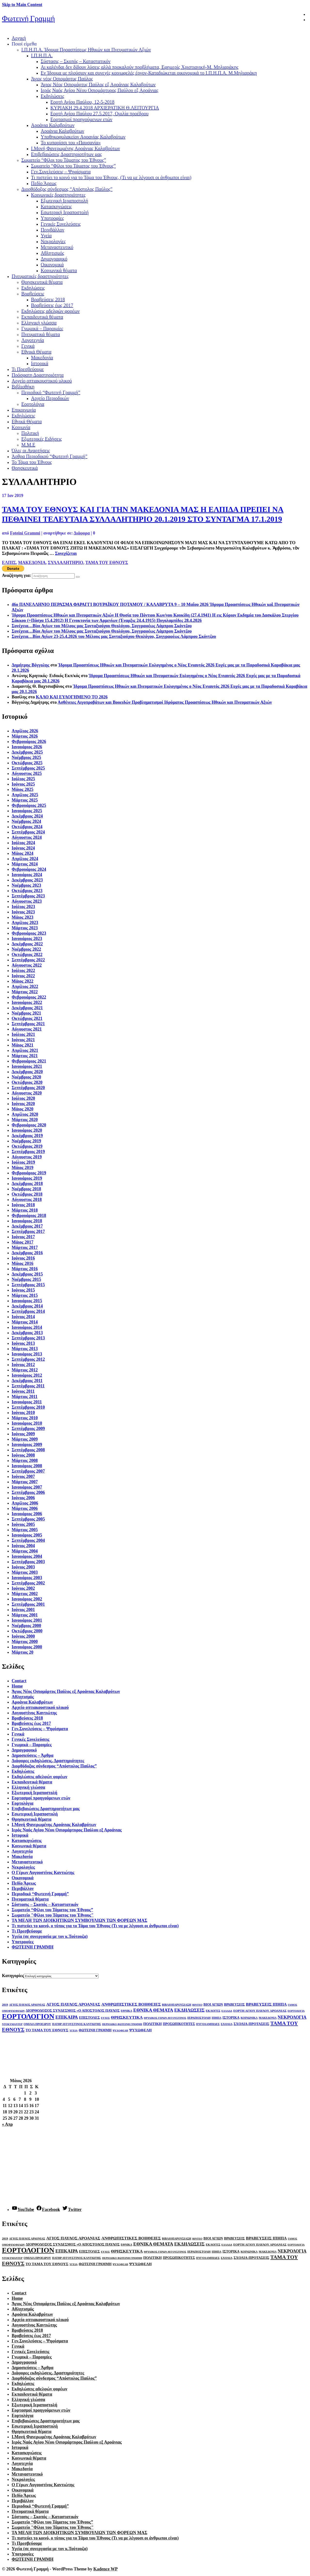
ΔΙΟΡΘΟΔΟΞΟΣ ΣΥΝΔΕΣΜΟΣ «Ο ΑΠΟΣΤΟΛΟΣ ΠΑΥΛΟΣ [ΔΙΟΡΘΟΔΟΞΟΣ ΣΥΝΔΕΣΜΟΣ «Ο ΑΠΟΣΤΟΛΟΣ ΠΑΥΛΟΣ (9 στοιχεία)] (73, 2010)
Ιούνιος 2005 (23, 1524)
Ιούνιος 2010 (23, 1412)
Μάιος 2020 (22, 1109)
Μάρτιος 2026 (25, 736)
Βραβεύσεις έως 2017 (31, 1723)
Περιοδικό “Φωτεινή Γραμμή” (40, 1893)
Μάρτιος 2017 (25, 1247)
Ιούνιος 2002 (23, 1588)
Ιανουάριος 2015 (27, 1300)
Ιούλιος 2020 (23, 1098)
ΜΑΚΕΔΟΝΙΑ (32, 562)
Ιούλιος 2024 (23, 842)
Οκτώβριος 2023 (27, 890)
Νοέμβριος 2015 (26, 1279)
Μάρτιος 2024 (25, 864)
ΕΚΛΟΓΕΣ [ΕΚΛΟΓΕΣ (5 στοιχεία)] (213, 2010)
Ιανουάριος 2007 (27, 1487)
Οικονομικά (22, 1877)
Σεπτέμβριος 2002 (28, 1583)
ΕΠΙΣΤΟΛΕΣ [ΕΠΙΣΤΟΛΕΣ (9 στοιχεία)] (89, 2017)
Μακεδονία (22, 1856)
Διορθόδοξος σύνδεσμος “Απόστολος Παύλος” (54, 1766)
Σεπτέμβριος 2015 (28, 1284)
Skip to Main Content (22, 4)
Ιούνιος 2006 (23, 1497)
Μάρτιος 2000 (25, 1641)
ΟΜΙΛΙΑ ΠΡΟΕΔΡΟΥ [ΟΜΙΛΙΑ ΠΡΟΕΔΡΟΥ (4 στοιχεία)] (37, 2024)
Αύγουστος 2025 (27, 773)
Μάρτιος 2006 (25, 1508)
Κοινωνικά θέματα (29, 1845)
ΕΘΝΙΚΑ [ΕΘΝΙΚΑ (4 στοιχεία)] (126, 2010)
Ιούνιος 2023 (23, 912)
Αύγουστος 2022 (27, 965)
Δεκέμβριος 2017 (27, 1226)
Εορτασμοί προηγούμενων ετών (41, 1798)
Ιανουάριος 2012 (27, 1375)
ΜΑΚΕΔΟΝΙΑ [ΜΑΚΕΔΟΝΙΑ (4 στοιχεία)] (268, 2017)
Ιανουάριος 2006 (27, 1513)
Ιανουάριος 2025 (27, 810)
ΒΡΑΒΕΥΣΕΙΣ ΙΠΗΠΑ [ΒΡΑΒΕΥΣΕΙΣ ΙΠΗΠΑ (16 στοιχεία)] (266, 2004)
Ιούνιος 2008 (23, 1455)
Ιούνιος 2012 (23, 1364)
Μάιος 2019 (22, 1167)
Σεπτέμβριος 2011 (28, 1386)
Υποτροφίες (23, 1941)
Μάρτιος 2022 (25, 991)
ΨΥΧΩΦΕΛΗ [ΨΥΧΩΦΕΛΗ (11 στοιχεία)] (140, 2030)
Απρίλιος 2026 (25, 730)
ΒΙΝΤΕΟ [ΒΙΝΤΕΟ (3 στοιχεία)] (197, 2004)
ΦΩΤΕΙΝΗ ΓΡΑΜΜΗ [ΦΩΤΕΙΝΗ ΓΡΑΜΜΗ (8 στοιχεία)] (95, 2030)
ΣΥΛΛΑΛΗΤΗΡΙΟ (65, 562)
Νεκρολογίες (23, 1867)
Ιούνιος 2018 (23, 1204)
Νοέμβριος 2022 (26, 949)
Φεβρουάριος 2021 (29, 1061)
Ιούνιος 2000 (23, 1636)
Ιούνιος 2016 (23, 1258)
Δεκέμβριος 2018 (27, 1183)
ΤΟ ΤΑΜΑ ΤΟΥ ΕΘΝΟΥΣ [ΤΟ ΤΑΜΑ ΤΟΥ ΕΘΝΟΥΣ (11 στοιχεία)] (46, 2030)
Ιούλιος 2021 (23, 1034)
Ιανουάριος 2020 (27, 1130)
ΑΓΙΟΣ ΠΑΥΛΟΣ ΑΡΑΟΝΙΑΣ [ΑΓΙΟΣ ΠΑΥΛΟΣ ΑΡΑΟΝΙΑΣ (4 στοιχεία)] (27, 2004)
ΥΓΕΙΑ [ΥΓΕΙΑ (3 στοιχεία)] (74, 2030)
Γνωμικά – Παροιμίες (32, 1744)
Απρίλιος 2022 (25, 986)
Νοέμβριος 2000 (26, 1625)
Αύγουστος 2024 (27, 837)
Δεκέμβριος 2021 (27, 1007)
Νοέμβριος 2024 (26, 821)
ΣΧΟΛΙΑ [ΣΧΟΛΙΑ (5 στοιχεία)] (226, 2024)
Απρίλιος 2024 (25, 858)
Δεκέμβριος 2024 (27, 816)
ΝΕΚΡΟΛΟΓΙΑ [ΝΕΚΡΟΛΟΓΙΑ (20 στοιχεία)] (292, 2017)
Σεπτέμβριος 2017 (28, 1231)
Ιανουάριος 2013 (27, 1354)
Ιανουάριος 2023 (27, 938)
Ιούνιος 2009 (23, 1433)
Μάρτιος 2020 (25, 1119)
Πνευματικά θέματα (30, 1899)
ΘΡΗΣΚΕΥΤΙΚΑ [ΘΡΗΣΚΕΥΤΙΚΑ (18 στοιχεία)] (127, 2017)
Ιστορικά (20, 1835)
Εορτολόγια (22, 1803)
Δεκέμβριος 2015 (27, 1274)
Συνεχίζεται (66, 553)
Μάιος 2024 (22, 853)
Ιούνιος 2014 (23, 1316)
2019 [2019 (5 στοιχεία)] (5, 2004)
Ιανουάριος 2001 (27, 1620)
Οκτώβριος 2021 (27, 1018)
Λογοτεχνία (22, 1851)
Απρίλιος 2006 (25, 1503)
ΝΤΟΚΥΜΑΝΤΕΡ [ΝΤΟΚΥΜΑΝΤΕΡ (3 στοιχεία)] (12, 2024)
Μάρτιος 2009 (25, 1439)
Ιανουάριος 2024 (27, 874)
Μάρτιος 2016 (25, 1268)
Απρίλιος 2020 (25, 1114)
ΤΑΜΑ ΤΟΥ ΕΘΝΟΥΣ (106, 562)
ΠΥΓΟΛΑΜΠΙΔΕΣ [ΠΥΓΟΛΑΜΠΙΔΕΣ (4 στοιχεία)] (208, 2024)
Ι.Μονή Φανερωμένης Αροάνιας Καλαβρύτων (54, 1824)
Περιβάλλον (23, 1888)
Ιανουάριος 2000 (27, 1646)
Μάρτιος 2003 (25, 1572)
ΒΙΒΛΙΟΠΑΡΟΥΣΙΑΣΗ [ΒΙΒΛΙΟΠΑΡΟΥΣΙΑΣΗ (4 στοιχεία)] (176, 2004)
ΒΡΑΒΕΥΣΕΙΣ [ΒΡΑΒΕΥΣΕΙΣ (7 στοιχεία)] (234, 2004)
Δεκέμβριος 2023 (27, 880)
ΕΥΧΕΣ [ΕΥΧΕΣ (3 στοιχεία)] (105, 2018)
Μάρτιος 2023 (25, 927)
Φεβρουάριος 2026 (29, 741)
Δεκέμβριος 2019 (27, 1135)
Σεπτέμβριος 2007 (28, 1471)
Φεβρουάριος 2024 (29, 869)
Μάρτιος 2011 (25, 1396)
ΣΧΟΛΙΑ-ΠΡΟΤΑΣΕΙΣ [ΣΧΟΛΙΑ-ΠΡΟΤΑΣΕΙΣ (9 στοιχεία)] (251, 2024)
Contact (19, 1680)
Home (17, 1686)
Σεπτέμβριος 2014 (28, 1311)
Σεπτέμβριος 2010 (28, 1407)
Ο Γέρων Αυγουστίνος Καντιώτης (43, 1872)
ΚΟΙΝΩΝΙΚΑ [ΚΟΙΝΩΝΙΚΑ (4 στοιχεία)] (248, 2017)
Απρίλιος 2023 (25, 922)
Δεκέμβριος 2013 (27, 1332)
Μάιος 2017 (22, 1242)
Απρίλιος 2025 (25, 794)
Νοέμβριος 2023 (26, 885)
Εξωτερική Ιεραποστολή (34, 1792)
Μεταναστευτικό (27, 1861)
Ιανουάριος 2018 (27, 1220)
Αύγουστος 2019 (27, 1156)
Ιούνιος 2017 (23, 1236)
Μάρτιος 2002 (25, 1593)
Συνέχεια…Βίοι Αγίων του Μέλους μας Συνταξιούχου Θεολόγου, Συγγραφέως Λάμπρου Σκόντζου (102, 625)
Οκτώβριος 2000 (27, 1630)
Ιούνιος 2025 (23, 784)
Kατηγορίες (13, 1975)
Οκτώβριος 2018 (27, 1194)
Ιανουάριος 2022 (27, 1002)
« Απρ (7, 2124)
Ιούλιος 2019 (23, 1162)
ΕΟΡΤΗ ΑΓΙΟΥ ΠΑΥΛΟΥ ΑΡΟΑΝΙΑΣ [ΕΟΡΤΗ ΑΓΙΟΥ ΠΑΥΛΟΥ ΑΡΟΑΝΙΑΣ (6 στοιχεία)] (260, 2010)
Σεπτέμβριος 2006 (28, 1492)
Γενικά (18, 1734)
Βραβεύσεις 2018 (27, 1718)
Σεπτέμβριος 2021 (28, 1023)
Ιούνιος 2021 (23, 1039)
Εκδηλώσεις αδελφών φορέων (39, 1776)
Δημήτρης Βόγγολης (30, 665)
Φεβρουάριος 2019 (29, 1172)
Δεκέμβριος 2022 (27, 943)
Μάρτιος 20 (22, 1652)
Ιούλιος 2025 (23, 778)
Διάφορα (82, 533)
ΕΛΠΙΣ (9, 562)
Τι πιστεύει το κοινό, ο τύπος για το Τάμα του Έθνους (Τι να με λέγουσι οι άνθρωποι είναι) (95, 1925)
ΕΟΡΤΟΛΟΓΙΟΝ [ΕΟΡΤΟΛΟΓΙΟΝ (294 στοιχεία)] (28, 2016)
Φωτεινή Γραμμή (28, 18)
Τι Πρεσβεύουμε (27, 1931)
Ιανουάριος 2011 (27, 1401)
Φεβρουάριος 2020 (29, 1125)
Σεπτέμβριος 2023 (28, 896)
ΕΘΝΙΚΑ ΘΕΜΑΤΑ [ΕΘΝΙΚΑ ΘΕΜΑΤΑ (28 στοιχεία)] (153, 2010)
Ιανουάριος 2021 (27, 1066)
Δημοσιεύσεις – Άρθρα (33, 1755)
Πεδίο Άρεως (24, 1883)
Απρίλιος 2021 (25, 1050)
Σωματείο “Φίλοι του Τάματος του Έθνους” (52, 1909)
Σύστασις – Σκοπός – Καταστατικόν (45, 1904)
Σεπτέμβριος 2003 (28, 1561)
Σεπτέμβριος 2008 (28, 1449)
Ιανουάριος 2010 (27, 1423)
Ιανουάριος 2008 (27, 1465)
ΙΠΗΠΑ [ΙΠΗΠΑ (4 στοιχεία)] (216, 2017)
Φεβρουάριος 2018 (29, 1215)
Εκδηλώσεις (23, 1771)
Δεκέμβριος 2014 (27, 1306)
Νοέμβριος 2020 (26, 1077)
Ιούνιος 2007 (23, 1476)
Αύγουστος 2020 (27, 1093)
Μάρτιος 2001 (25, 1615)
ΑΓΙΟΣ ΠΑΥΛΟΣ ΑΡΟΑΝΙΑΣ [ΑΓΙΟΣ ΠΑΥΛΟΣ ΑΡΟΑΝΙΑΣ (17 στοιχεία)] (73, 2004)
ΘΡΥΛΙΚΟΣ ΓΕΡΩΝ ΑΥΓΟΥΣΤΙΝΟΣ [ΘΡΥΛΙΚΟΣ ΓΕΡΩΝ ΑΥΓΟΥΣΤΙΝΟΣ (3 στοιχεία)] (165, 2018)
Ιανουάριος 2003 (27, 1577)
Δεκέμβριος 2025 (27, 752)
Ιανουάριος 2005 (27, 1535)
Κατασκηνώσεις (27, 1840)
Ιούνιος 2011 (23, 1391)
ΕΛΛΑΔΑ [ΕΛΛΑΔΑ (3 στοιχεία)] (226, 2011)
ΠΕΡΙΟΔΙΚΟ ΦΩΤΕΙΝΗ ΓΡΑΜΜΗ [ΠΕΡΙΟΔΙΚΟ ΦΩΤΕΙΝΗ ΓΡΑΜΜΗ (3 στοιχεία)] (122, 2024)
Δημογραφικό (24, 1750)
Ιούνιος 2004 (23, 1545)
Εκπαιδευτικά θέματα (32, 1782)
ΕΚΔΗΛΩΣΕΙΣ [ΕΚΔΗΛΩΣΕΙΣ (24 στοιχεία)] (189, 2010)
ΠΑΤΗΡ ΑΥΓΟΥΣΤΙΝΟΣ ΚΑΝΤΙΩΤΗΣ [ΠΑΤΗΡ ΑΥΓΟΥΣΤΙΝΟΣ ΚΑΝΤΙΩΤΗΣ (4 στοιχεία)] (76, 2024)
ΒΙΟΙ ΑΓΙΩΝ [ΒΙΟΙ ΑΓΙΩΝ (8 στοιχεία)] (213, 2004)
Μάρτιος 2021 (25, 1055)
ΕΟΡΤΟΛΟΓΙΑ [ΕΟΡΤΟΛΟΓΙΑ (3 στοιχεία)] (296, 2011)
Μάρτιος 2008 (25, 1460)
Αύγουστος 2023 (27, 901)
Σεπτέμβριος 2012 (28, 1359)
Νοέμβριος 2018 (26, 1188)
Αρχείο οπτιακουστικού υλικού (40, 1707)
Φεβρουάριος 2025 (29, 805)
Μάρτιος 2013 (25, 1348)
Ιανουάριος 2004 (27, 1556)
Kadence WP (105, 2569)
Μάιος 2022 (22, 981)
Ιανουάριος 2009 (27, 1444)
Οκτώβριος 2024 (27, 826)
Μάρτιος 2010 (25, 1417)
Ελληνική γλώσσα (28, 1787)
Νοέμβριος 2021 (26, 1013)
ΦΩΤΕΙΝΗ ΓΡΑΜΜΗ (33, 1947)
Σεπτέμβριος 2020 (28, 1087)
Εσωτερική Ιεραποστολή (35, 1814)
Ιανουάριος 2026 (27, 746)
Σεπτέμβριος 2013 (28, 1338)
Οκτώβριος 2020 (27, 1082)
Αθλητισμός (23, 1696)
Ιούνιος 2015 (23, 1290)
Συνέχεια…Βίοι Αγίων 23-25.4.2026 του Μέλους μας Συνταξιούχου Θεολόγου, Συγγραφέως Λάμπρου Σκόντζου (114, 636)
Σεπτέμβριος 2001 (28, 1604)
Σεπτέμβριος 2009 (28, 1428)
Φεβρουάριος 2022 (29, 997)
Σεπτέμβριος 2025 (28, 768)
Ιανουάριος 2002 (27, 1599)
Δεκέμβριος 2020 (27, 1071)
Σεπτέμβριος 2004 (28, 1540)
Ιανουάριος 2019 (27, 1178)
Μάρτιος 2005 (25, 1529)
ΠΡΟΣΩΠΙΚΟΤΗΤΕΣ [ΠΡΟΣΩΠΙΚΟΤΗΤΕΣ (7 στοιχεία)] (179, 2024)
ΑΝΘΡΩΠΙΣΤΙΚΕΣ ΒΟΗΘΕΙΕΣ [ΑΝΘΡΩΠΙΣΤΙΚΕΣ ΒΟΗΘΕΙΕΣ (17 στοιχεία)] (131, 2004)
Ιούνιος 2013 (23, 1343)
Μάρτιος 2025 (25, 800)
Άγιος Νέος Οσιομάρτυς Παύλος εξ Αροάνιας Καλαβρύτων (66, 1691)
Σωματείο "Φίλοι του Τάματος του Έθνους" (52, 1915)
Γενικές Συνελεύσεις (30, 1739)
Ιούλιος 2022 (23, 970)
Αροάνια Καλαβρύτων (32, 1702)
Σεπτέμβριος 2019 (28, 1151)
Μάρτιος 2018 (25, 1210)
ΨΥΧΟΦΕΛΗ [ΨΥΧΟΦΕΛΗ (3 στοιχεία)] (120, 2030)
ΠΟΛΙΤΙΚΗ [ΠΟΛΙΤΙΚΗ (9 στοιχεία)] (152, 2024)
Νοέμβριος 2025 (26, 757)
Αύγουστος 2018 (27, 1199)
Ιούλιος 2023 (23, 906)
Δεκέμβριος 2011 (27, 1380)
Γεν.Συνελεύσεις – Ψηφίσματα (40, 1728)
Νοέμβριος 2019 (26, 1141)
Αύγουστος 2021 (27, 1029)
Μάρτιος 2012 (25, 1370)
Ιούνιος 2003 (23, 1567)
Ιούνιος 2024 (23, 848)
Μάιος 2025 (22, 789)
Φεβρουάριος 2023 (29, 933)
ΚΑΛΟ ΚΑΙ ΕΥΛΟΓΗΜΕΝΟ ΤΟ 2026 (72, 697)
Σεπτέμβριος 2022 (28, 959)
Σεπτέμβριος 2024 (28, 832)
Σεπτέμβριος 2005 (28, 1519)
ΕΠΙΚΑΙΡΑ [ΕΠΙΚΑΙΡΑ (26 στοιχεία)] (66, 2017)
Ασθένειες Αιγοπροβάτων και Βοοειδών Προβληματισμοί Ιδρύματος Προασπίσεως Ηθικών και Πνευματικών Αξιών (165, 702)
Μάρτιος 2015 (25, 1295)
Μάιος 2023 (22, 917)
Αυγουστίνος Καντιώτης (34, 1712)
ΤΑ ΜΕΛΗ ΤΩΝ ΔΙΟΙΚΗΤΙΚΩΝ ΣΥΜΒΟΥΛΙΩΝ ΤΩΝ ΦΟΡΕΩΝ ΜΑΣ (79, 1920)
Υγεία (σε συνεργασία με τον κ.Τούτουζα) (50, 1936)
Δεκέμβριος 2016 (27, 1252)
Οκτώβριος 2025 (27, 762)
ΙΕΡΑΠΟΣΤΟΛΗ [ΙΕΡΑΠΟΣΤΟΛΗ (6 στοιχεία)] (198, 2017)
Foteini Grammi (25, 533)
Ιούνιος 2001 (23, 1609)
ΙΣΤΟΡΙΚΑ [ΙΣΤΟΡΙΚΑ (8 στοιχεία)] (231, 2017)
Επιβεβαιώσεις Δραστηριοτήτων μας (46, 1808)
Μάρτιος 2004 (25, 1551)
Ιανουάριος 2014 (27, 1327)
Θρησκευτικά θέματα (31, 1819)
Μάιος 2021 (22, 1045)
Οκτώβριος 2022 (27, 954)
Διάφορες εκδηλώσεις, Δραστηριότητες (48, 1760)
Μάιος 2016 (22, 1263)
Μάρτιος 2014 (25, 1322)
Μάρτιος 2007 (25, 1481)
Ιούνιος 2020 (23, 1103)
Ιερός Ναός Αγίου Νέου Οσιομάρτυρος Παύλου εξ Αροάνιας (67, 1829)
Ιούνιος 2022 (23, 975)
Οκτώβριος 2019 (27, 1146)
